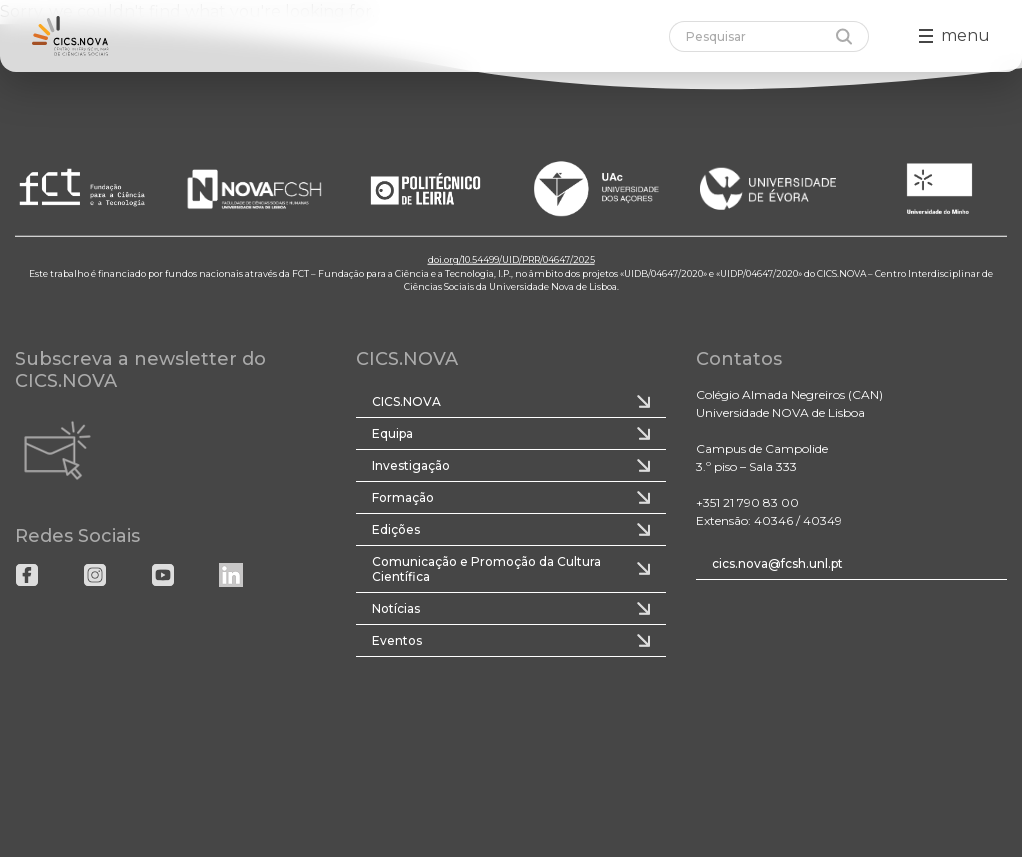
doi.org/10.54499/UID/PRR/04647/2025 (511, 259)
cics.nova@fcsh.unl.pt (777, 563)
